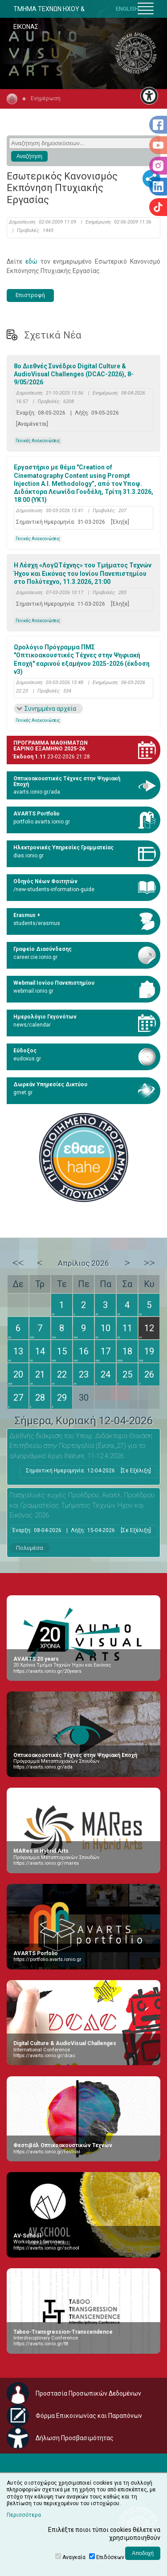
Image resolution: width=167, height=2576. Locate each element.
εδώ (31, 261)
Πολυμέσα (29, 1548)
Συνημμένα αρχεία (50, 708)
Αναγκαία (74, 2557)
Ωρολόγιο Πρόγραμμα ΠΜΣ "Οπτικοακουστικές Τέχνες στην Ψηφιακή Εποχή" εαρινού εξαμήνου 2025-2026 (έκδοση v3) (82, 659)
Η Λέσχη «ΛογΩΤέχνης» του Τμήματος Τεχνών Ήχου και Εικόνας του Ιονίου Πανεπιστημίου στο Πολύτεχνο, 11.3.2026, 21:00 (82, 573)
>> (149, 1262)
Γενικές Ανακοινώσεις (38, 440)
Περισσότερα (24, 2515)
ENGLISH (127, 8)
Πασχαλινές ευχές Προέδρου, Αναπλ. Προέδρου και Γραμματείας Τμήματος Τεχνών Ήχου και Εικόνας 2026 (82, 1505)
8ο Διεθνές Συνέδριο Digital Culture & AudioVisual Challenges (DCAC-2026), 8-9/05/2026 (74, 374)
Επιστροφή (30, 295)
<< (18, 1262)
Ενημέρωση (46, 98)
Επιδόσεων (110, 2557)
